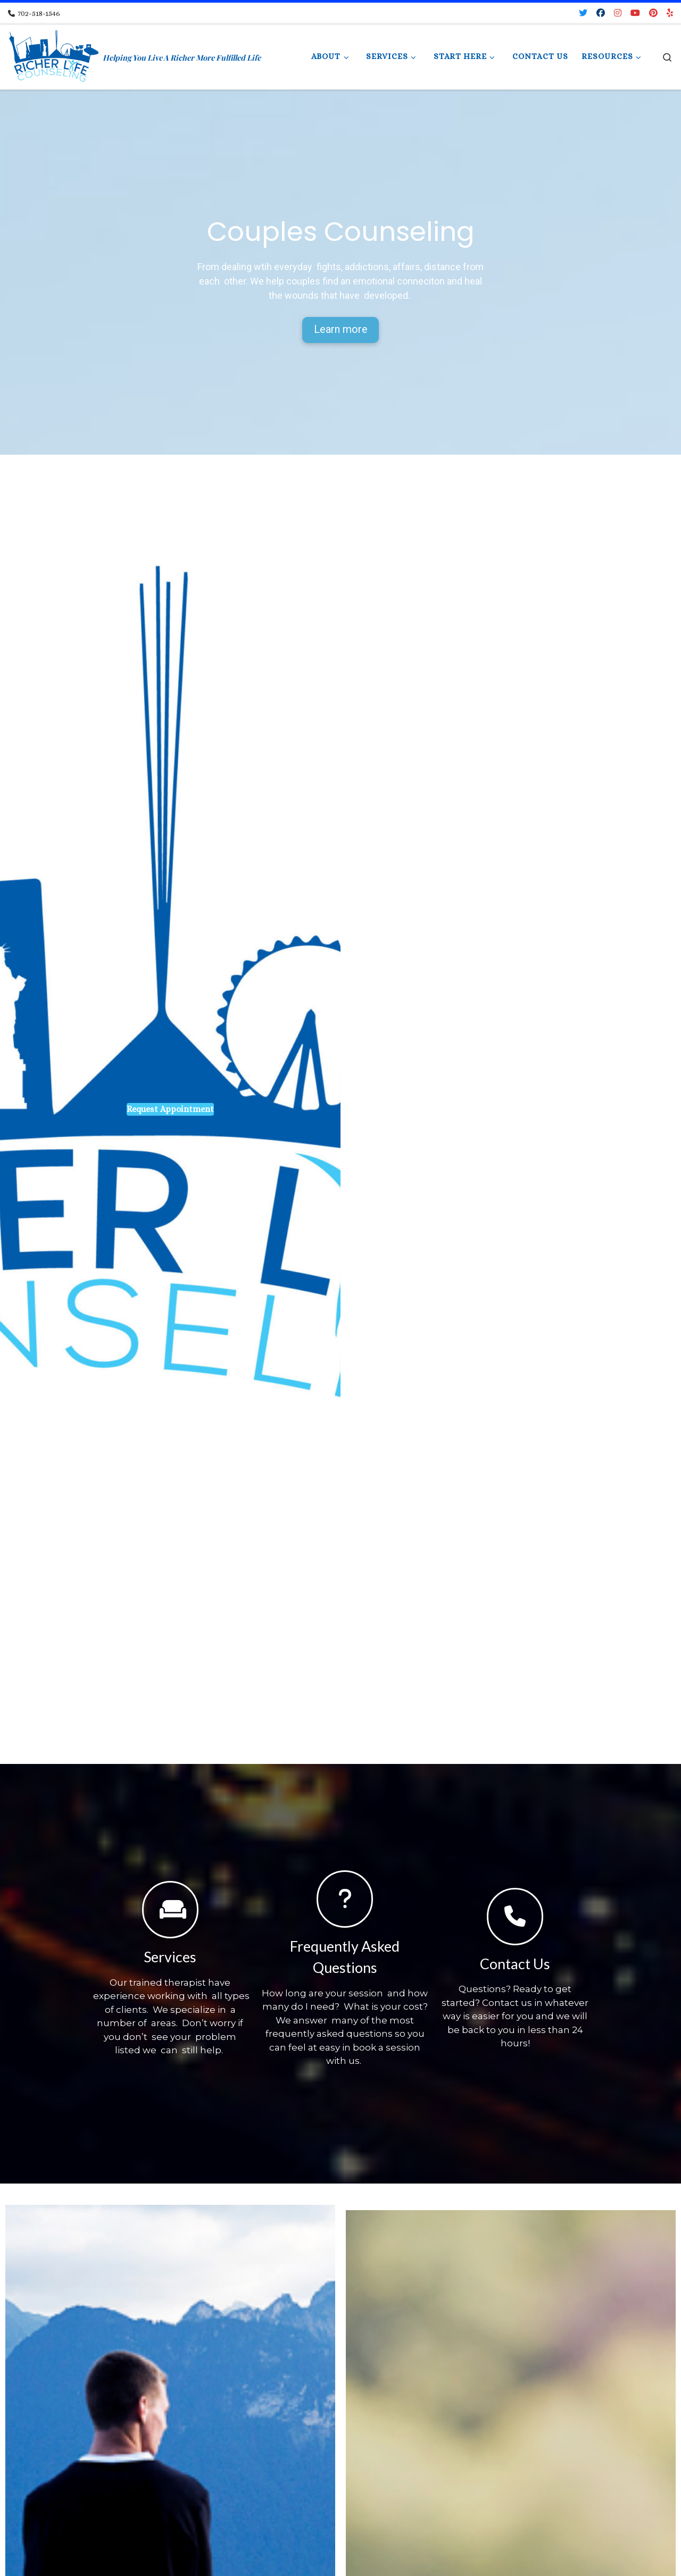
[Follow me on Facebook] (600, 13)
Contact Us (515, 1964)
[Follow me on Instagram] (617, 13)
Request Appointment (170, 1110)
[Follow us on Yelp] (670, 13)
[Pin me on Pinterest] (653, 13)
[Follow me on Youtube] (635, 13)
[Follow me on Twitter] (583, 13)
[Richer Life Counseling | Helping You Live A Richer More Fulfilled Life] (53, 54)
